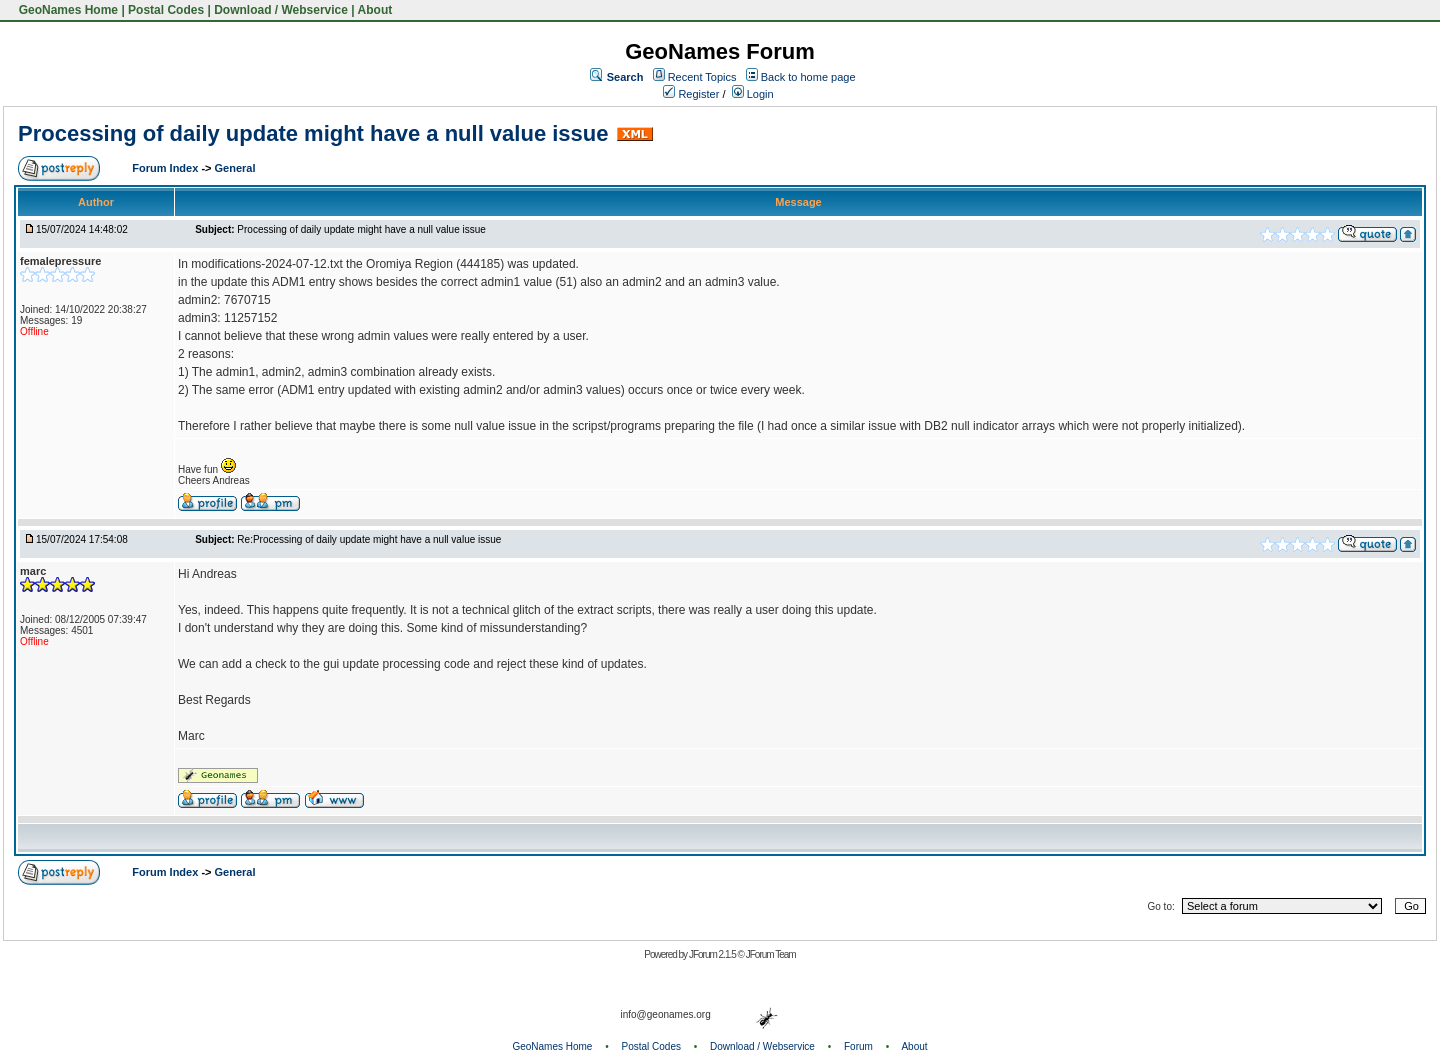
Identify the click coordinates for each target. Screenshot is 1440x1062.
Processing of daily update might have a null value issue (313, 133)
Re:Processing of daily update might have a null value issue (369, 539)
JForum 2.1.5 (713, 954)
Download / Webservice (281, 10)
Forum (858, 1046)
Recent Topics (702, 77)
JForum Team (771, 954)
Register (691, 94)
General (235, 168)
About (375, 10)
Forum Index (166, 168)
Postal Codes (166, 10)
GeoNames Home (66, 10)
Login (753, 94)
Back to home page (808, 77)
